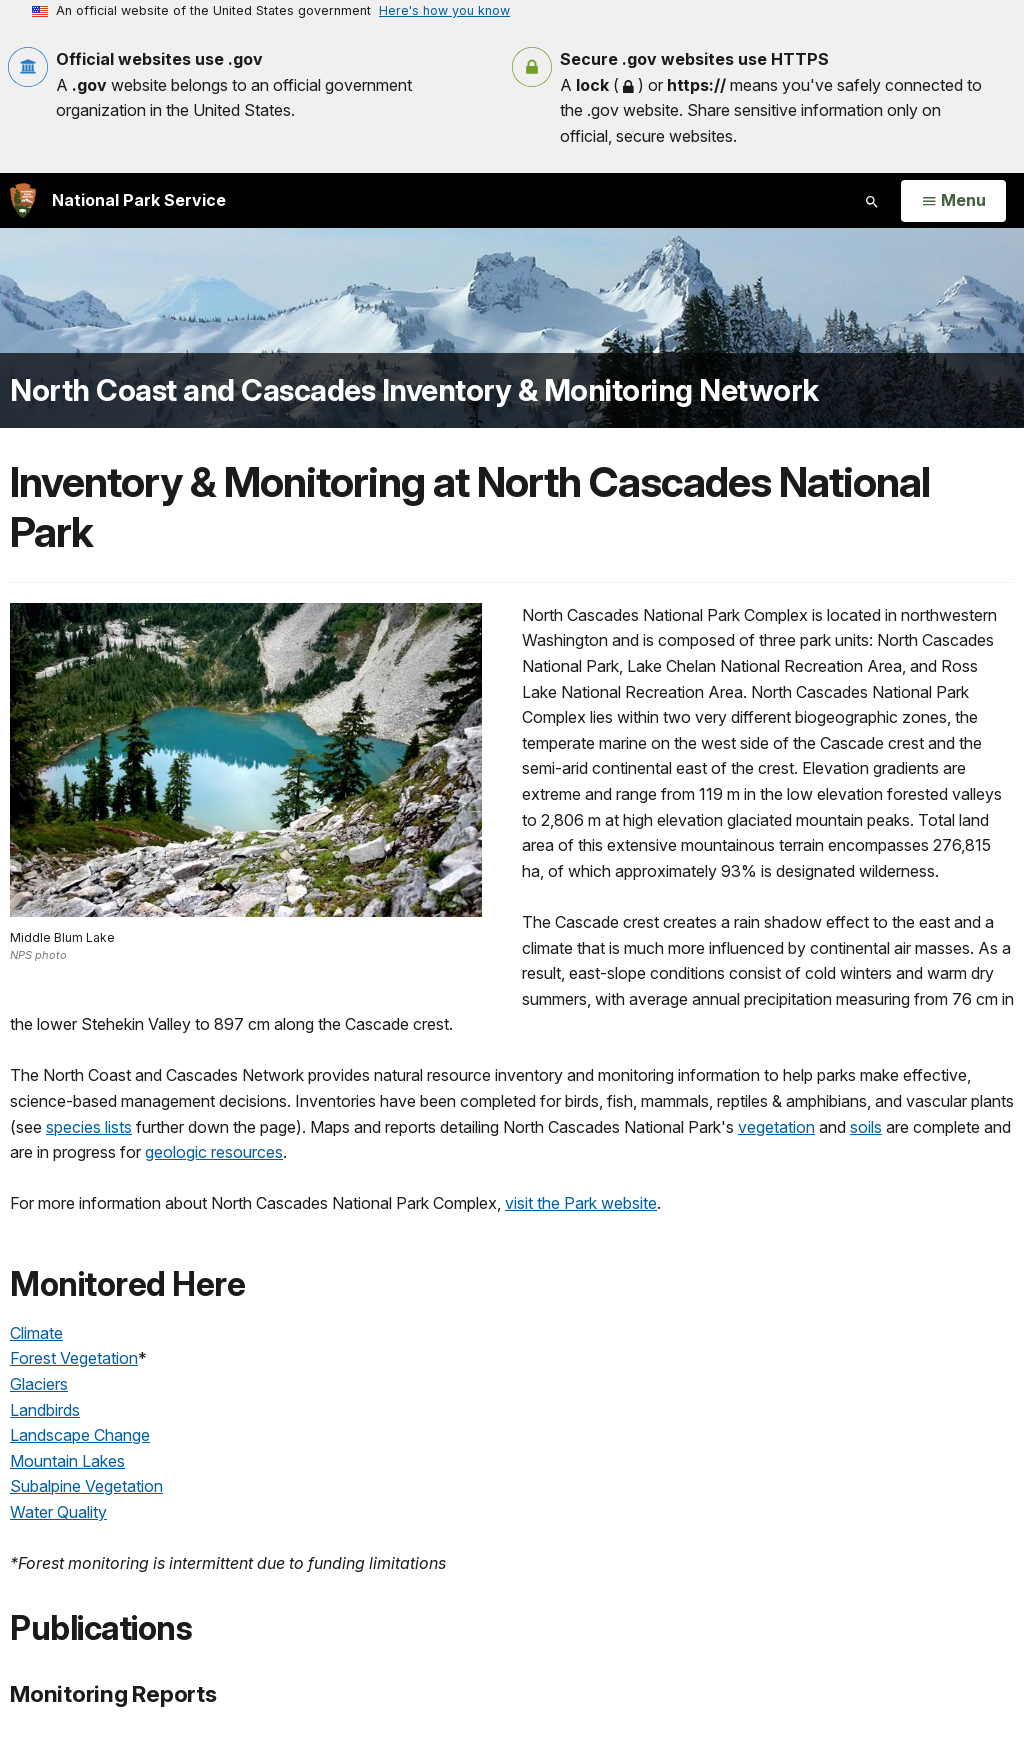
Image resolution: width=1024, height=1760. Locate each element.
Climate (36, 1333)
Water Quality (58, 1512)
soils (866, 1127)
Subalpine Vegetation (86, 1486)
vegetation (776, 1127)
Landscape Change (80, 1435)
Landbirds (45, 1410)
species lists (89, 1127)
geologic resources (214, 1152)
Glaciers (39, 1384)
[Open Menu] (953, 201)
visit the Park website (581, 1203)
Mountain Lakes (67, 1461)
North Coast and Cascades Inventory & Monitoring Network (414, 390)
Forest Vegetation (74, 1358)
